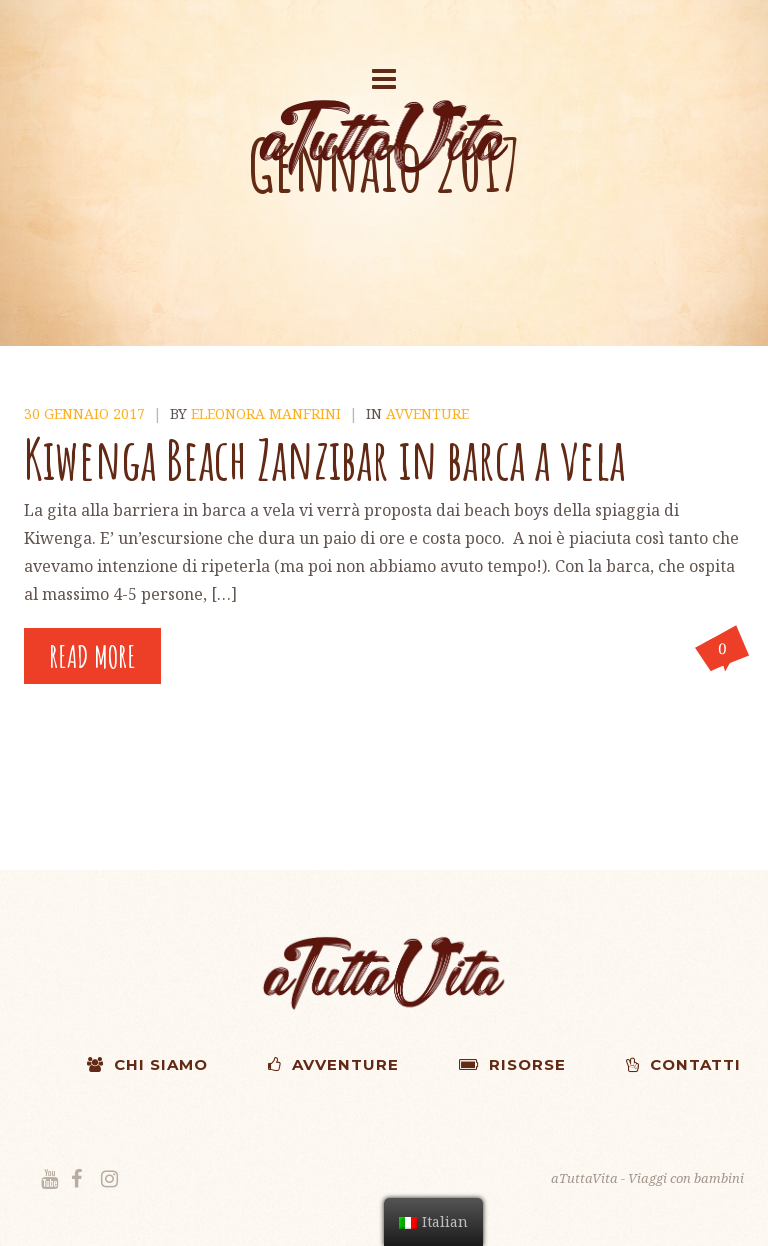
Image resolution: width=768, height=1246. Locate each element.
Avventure (427, 413)
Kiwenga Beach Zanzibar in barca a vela (324, 458)
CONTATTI (683, 1064)
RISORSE (512, 1064)
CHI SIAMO (147, 1064)
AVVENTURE (333, 1064)
